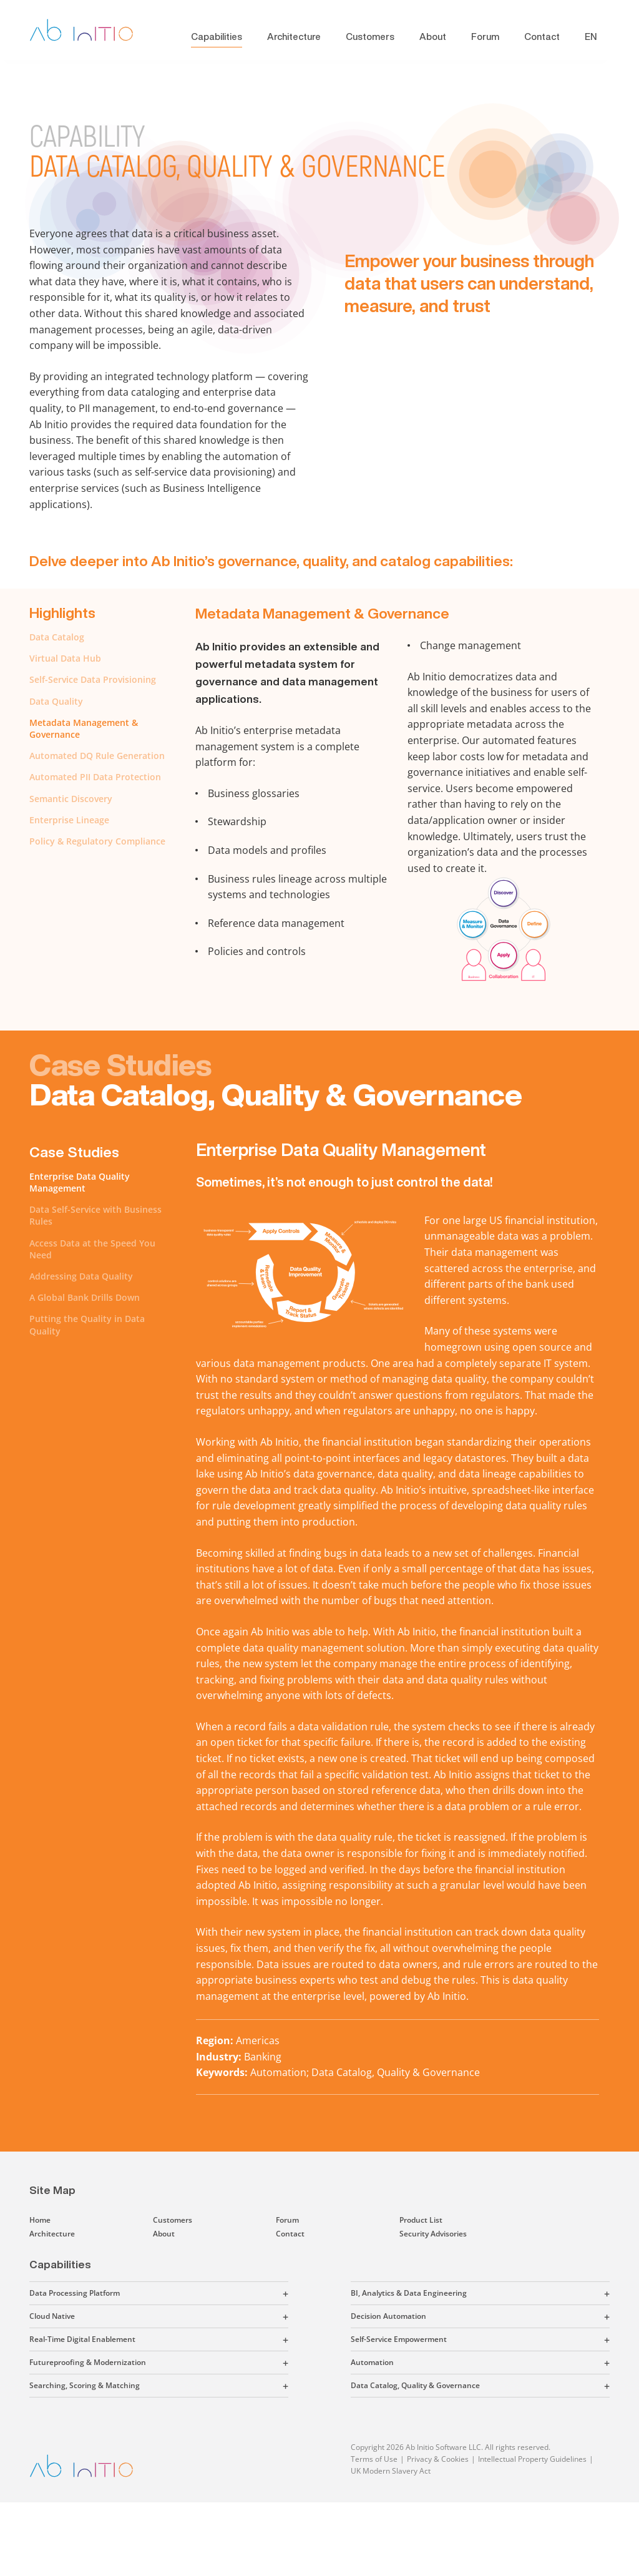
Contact (542, 36)
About (432, 36)
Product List (420, 2220)
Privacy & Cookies (438, 2459)
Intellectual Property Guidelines (532, 2459)
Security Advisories (433, 2233)
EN (591, 36)
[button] (204, 2293)
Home (40, 2220)
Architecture (294, 36)
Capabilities (216, 36)
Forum (485, 36)
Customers (370, 36)
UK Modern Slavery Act (391, 2471)
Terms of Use (374, 2459)
